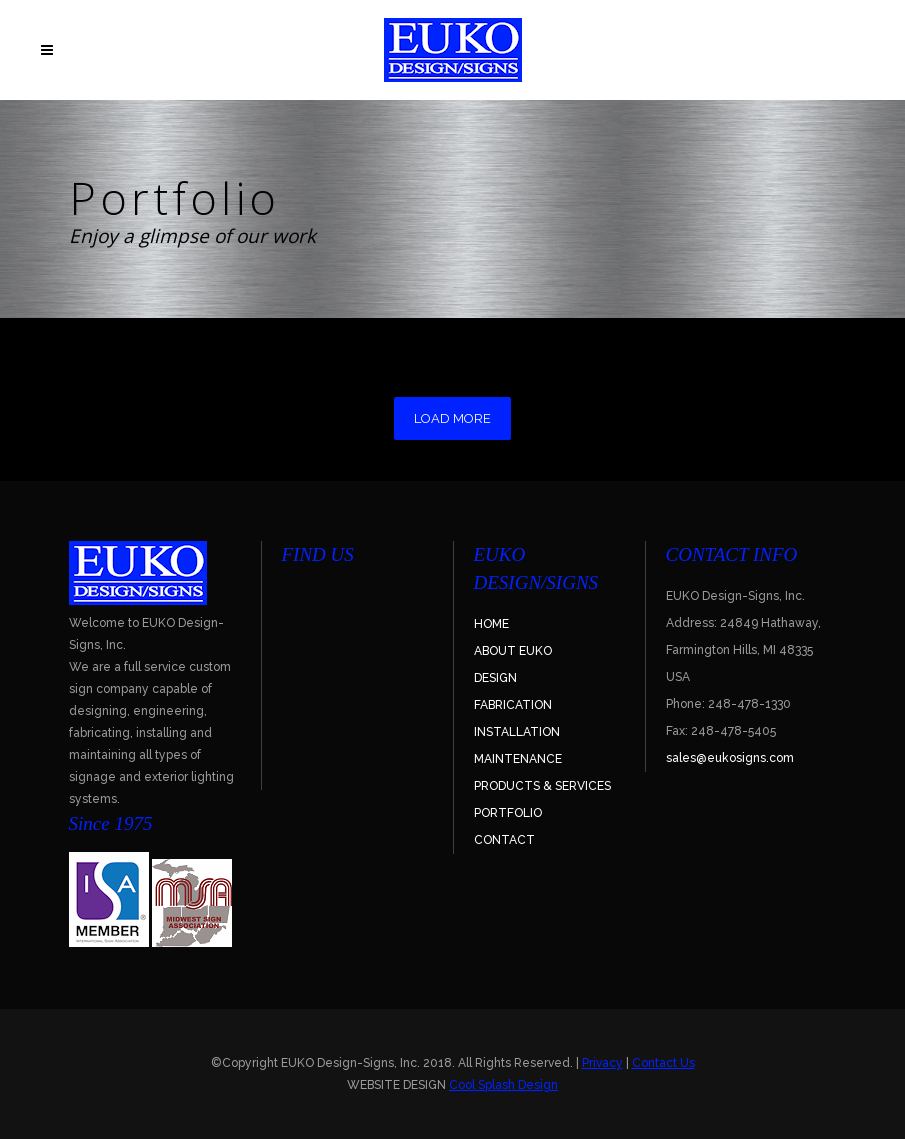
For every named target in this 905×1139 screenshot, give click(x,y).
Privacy (602, 1063)
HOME (491, 624)
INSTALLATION (517, 732)
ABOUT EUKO (513, 651)
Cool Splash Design (503, 1085)
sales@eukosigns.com (730, 758)
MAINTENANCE (518, 759)
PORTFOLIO (508, 813)
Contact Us (663, 1063)
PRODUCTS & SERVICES (542, 786)
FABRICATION (513, 705)
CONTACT (504, 840)
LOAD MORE (452, 418)
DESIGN (495, 678)
